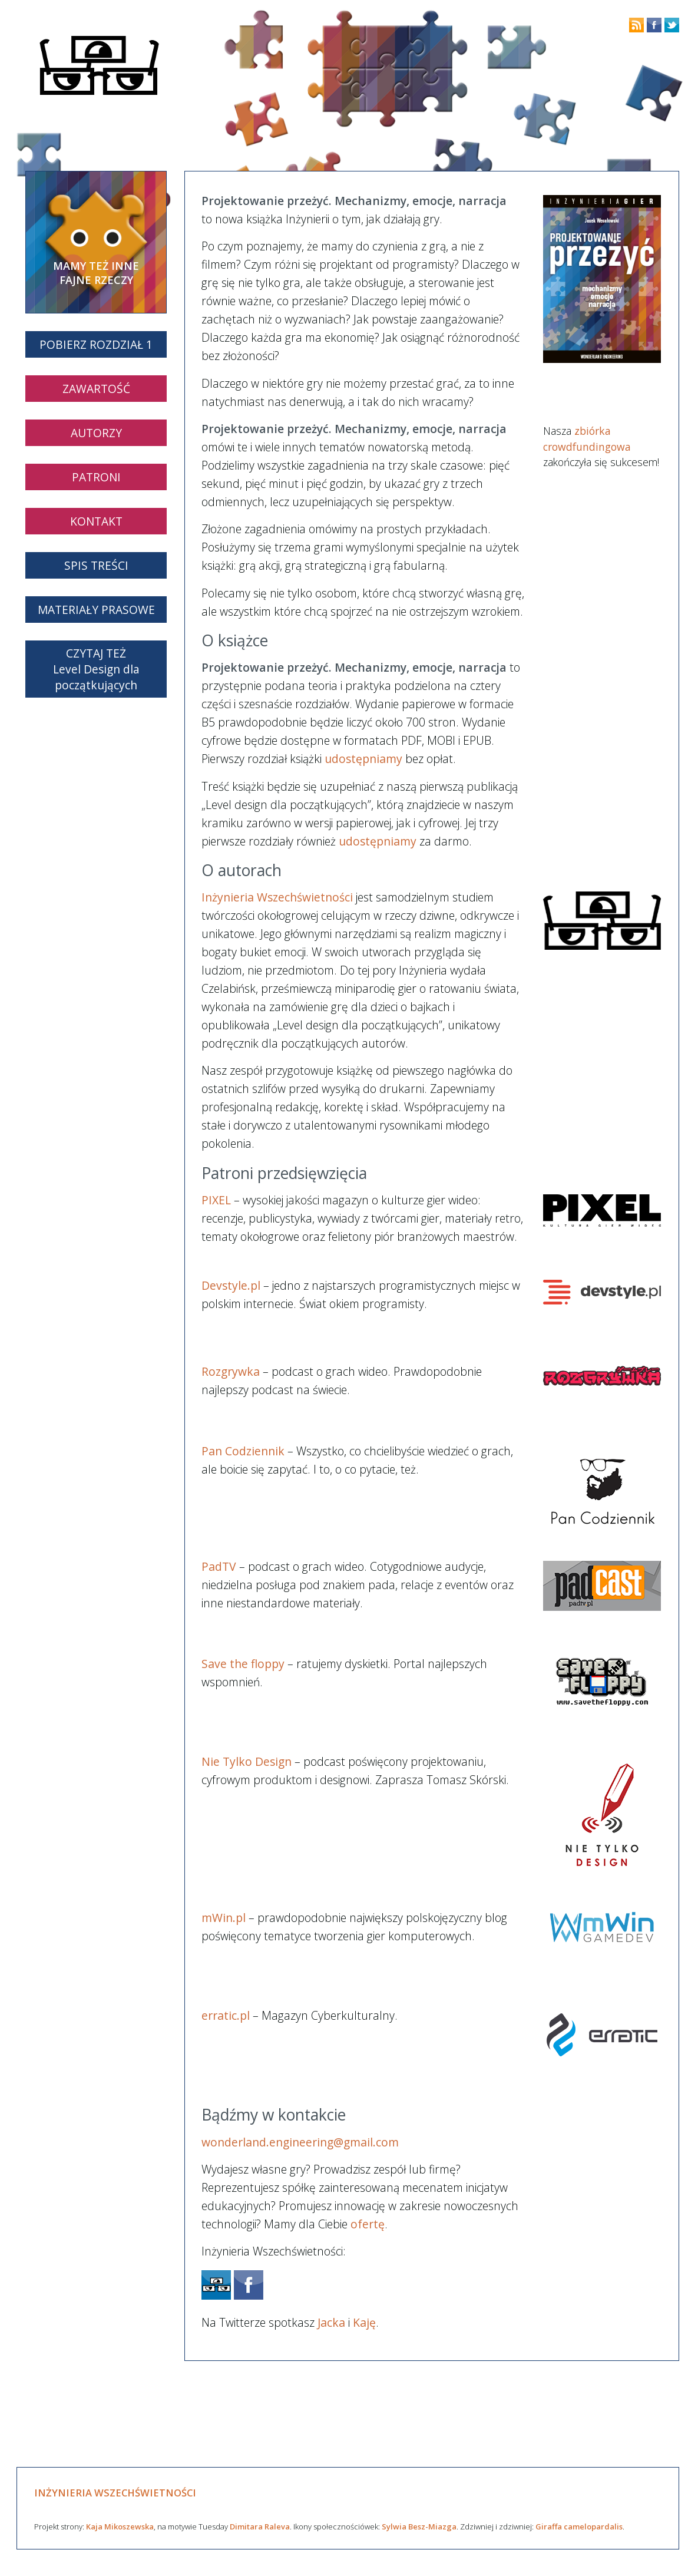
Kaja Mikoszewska (120, 2526)
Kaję (364, 2322)
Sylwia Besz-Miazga (419, 2526)
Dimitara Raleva (260, 2526)
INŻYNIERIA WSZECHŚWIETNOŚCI (115, 2492)
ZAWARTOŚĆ (96, 389)
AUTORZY (96, 433)
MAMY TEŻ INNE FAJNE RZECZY (96, 273)
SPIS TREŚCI (96, 565)
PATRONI (96, 477)
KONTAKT (96, 521)
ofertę (367, 2224)
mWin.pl (223, 1918)
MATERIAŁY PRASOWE (96, 609)
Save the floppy (243, 1664)
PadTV (218, 1566)
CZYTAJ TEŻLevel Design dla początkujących (96, 669)
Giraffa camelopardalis (579, 2526)
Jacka (331, 2322)
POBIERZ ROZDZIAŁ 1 (96, 344)
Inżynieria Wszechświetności (277, 897)
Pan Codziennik (243, 1451)
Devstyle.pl (230, 1285)
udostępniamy (363, 759)
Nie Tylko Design (246, 1761)
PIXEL (216, 1200)
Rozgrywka (230, 1371)
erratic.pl (225, 2015)
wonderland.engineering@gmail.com (300, 2142)
